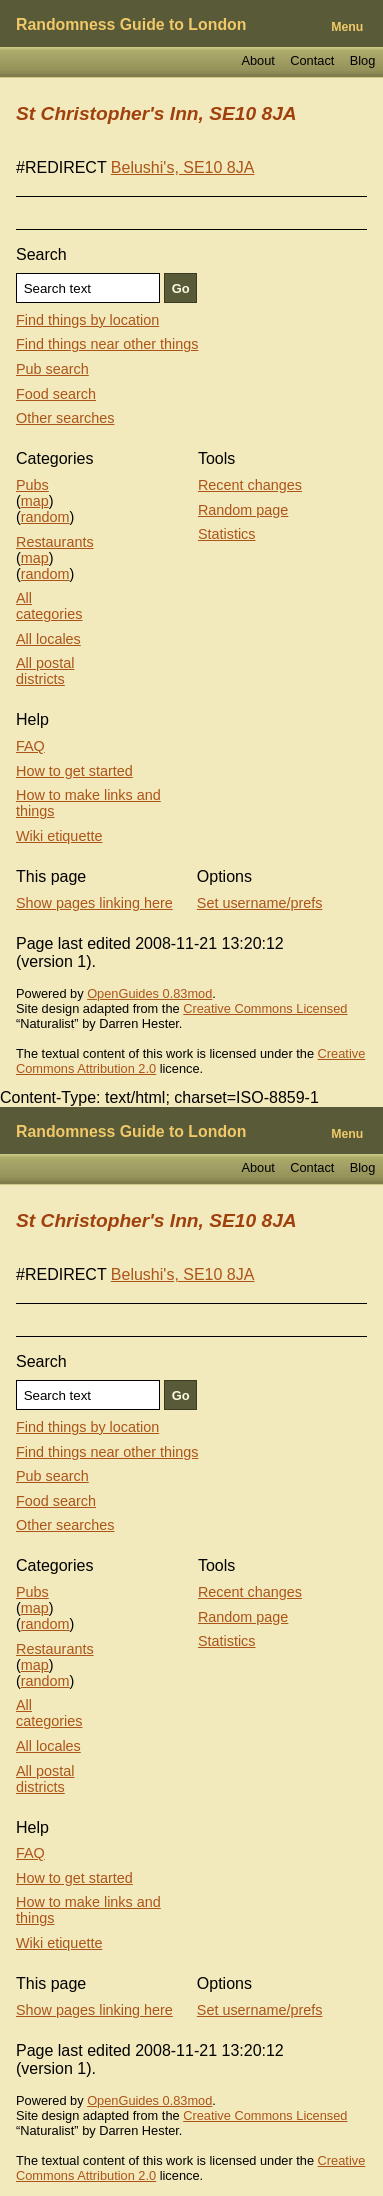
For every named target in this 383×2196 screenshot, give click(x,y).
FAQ (30, 746)
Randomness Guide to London (131, 24)
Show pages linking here (94, 903)
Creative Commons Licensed (265, 1008)
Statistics (227, 534)
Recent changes (250, 485)
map (35, 501)
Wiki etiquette (59, 836)
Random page (243, 510)
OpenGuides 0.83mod (149, 993)
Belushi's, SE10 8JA (183, 167)
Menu (347, 27)
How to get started (74, 771)
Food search (56, 394)
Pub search (52, 369)
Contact (312, 60)
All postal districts (45, 671)
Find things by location (87, 320)
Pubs (32, 485)
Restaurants (55, 542)
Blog (363, 60)
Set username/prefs (260, 903)
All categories (49, 606)
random (45, 517)
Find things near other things (107, 344)
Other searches (65, 418)
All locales (48, 639)
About (257, 60)
